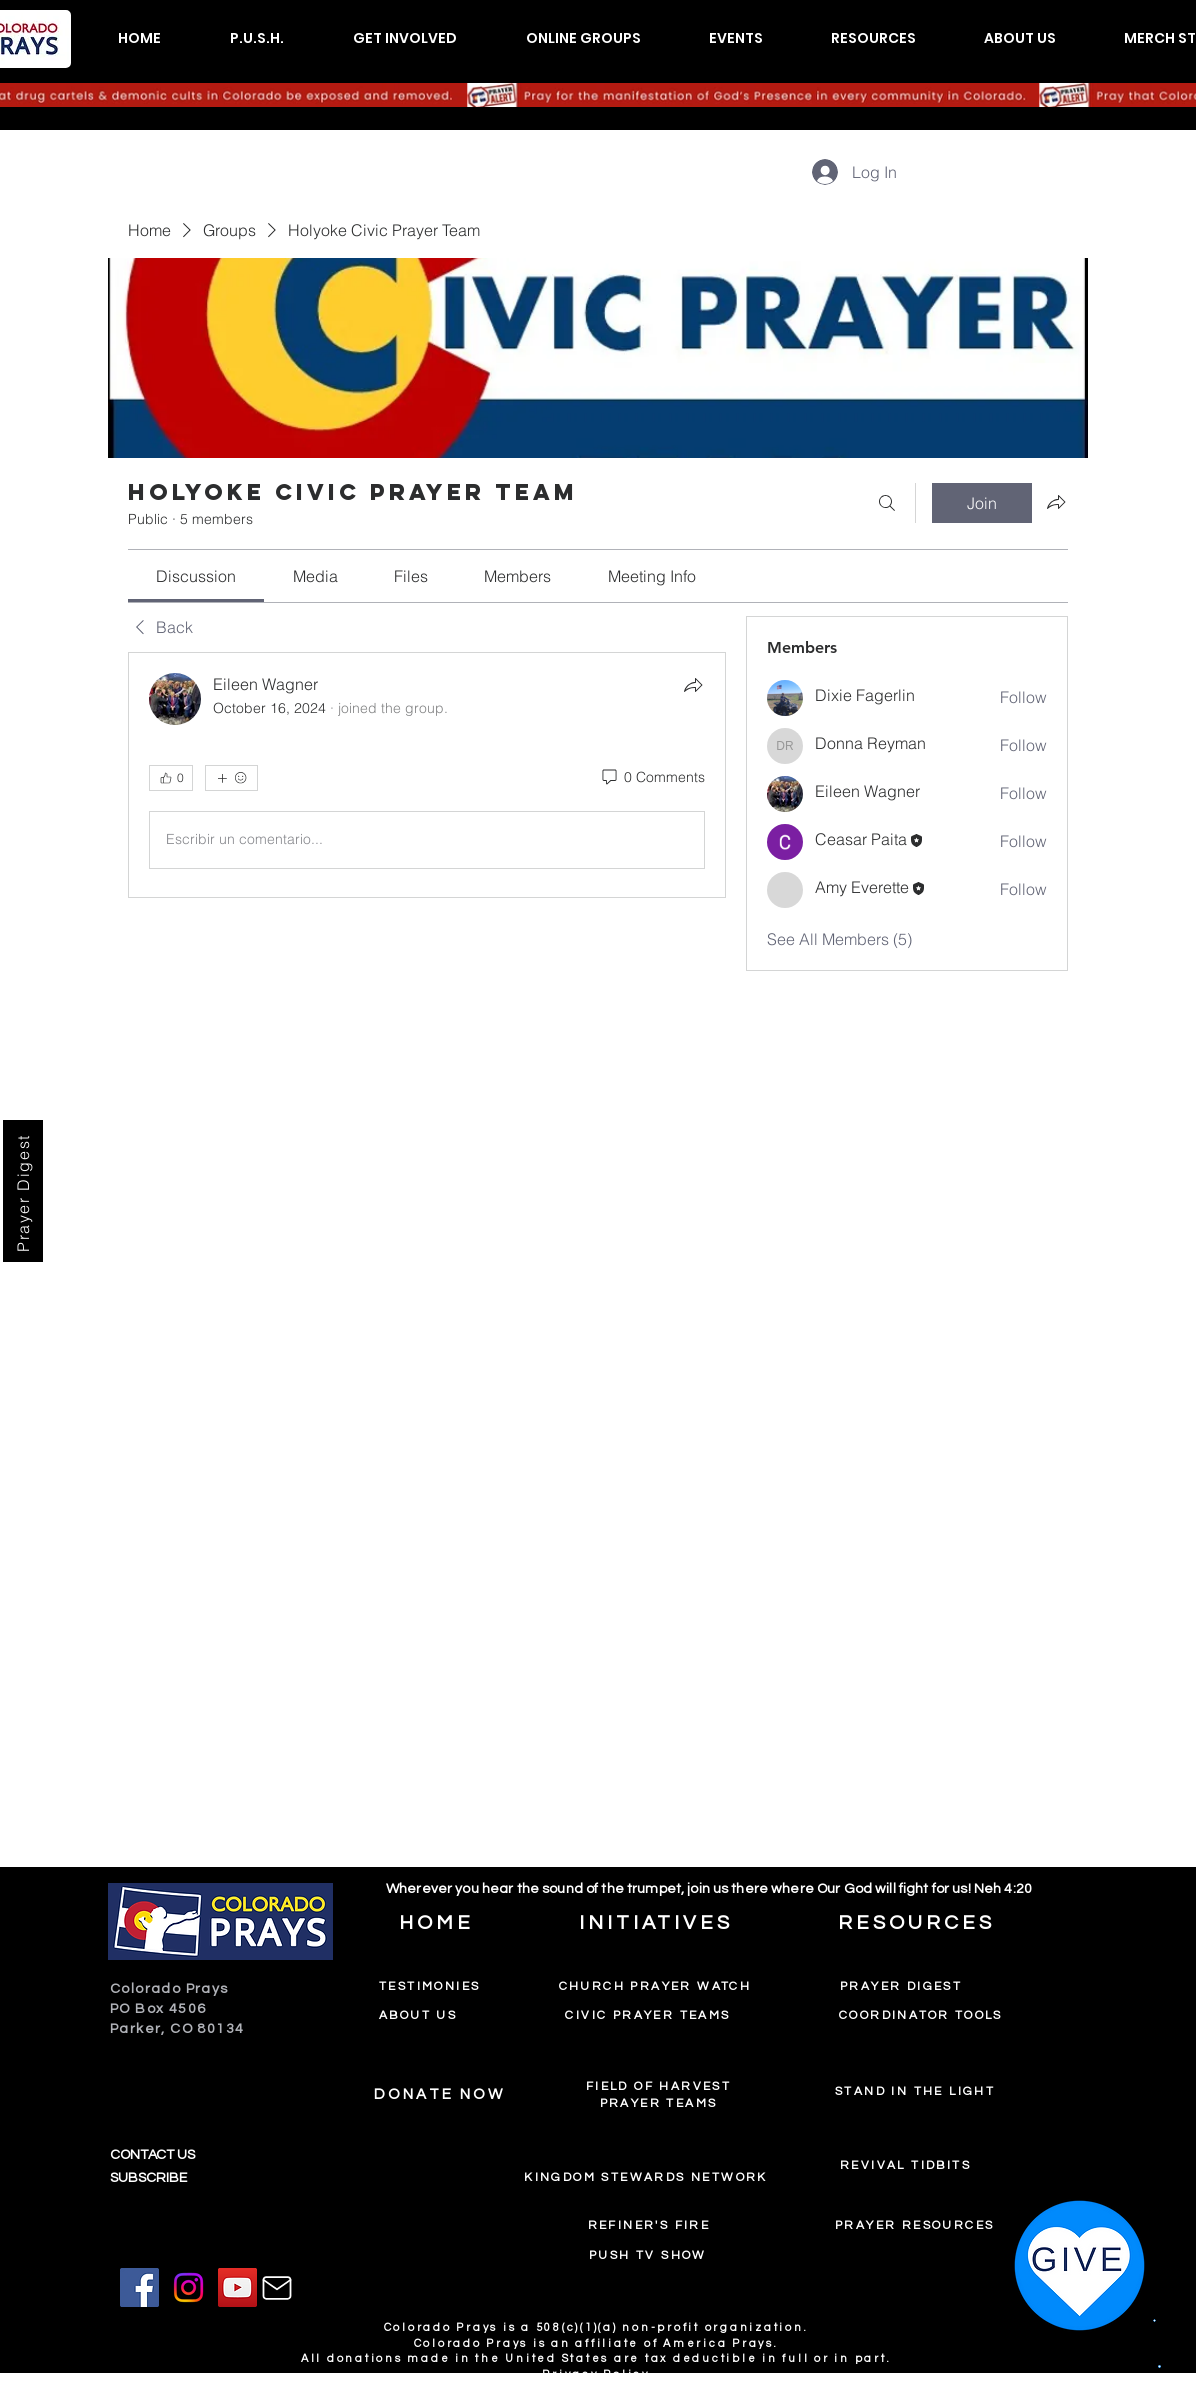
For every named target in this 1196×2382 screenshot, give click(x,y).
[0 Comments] (652, 778)
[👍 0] (171, 778)
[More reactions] (231, 778)
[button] (256, 38)
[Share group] (1056, 502)
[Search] (887, 503)
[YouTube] (237, 2287)
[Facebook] (139, 2287)
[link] (196, 576)
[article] (427, 775)
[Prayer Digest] (23, 1191)
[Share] (693, 685)
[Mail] (277, 2288)
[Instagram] (188, 2287)
